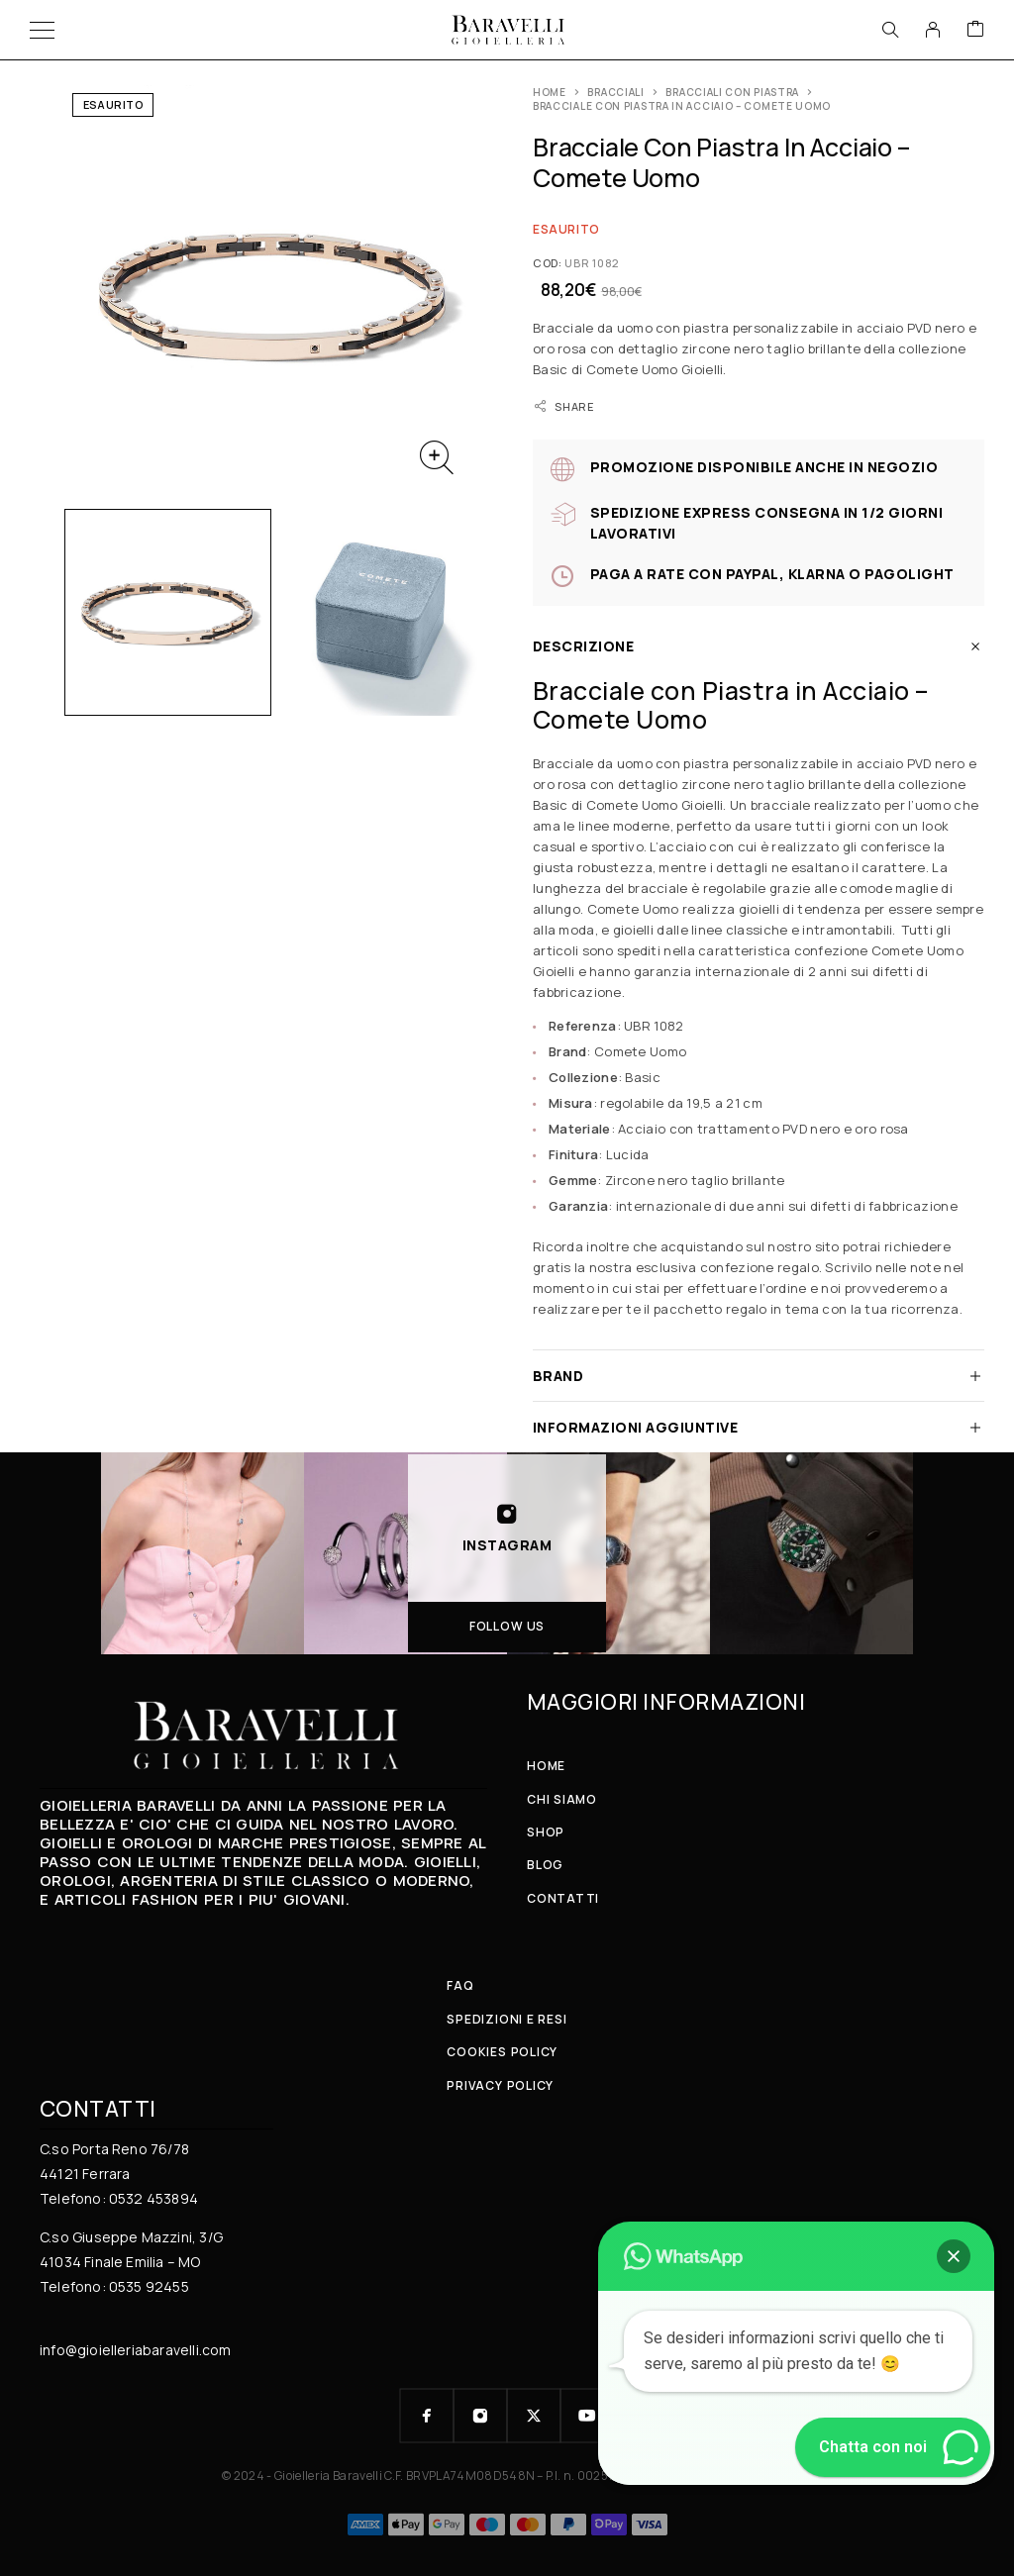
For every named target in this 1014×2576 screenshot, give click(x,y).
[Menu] (42, 29)
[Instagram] (480, 2415)
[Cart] (975, 30)
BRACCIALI (615, 92)
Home (549, 92)
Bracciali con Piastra (732, 92)
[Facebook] (427, 2415)
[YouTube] (587, 2415)
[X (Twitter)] (533, 2415)
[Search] (890, 30)
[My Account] (933, 30)
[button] (953, 2256)
